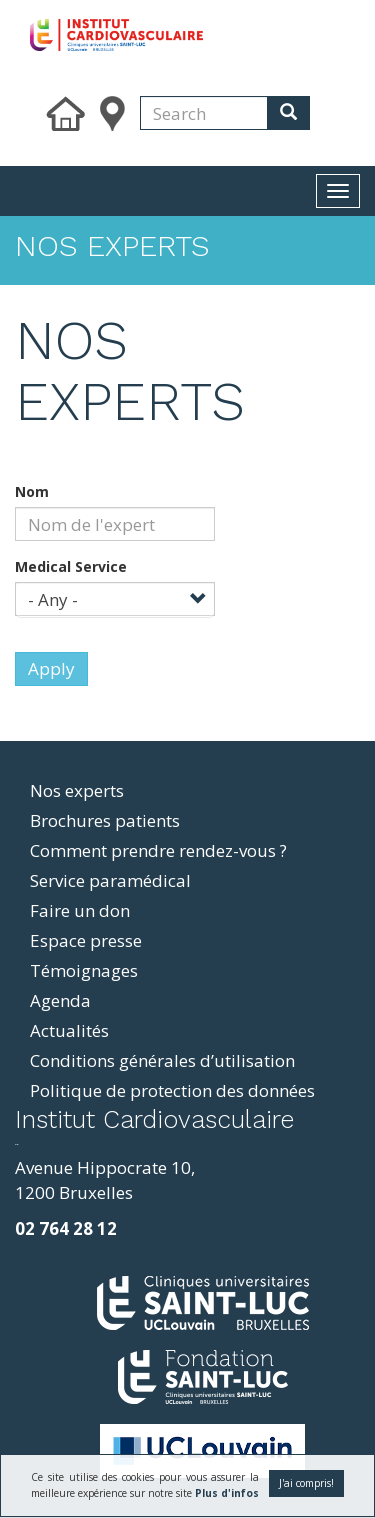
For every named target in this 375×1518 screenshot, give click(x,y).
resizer (16, 1144)
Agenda (60, 1000)
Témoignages (84, 970)
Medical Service (71, 566)
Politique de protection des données (172, 1090)
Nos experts (77, 790)
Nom (32, 491)
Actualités (69, 1030)
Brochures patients (105, 820)
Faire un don (80, 910)
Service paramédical (110, 880)
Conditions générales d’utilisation (162, 1060)
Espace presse (86, 940)
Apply (51, 668)
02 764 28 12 (66, 1228)
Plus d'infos (227, 1493)
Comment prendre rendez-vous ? (158, 850)
